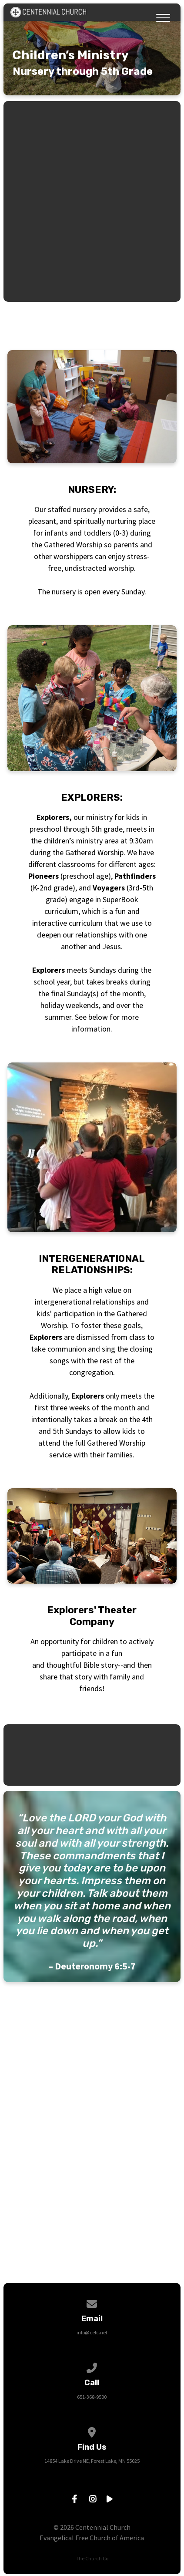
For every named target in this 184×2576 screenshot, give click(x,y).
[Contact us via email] (92, 2302)
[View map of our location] (92, 2431)
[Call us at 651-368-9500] (92, 2366)
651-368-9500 (92, 2397)
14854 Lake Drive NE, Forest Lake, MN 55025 (92, 2461)
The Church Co (92, 2558)
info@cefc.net (92, 2332)
